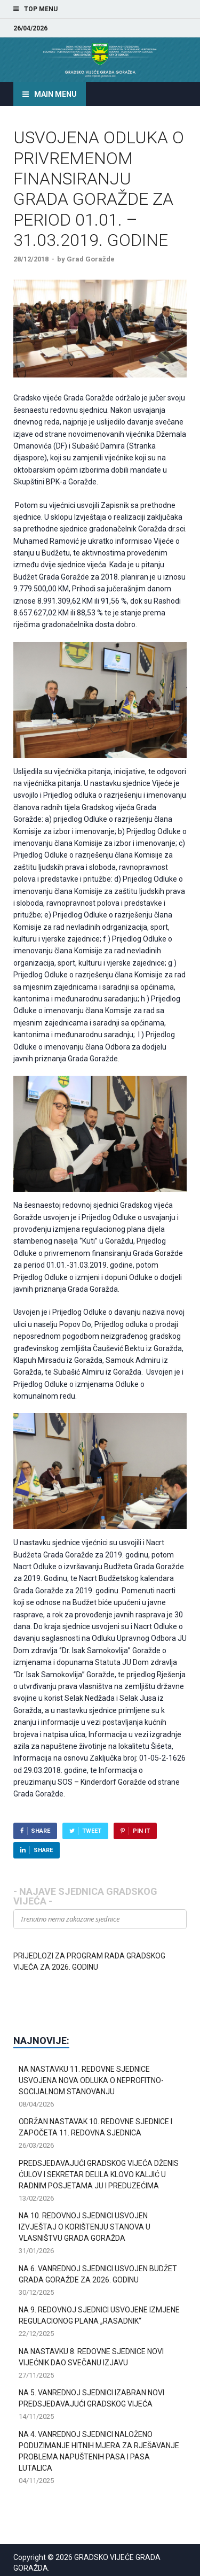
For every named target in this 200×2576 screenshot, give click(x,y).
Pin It (141, 1830)
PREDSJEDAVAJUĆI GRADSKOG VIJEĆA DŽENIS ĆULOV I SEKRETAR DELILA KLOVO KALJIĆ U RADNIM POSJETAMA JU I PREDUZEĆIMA (99, 2174)
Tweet (91, 1830)
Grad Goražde (91, 259)
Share (40, 1830)
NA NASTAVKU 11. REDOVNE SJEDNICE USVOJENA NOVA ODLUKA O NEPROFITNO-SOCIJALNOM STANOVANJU (91, 2080)
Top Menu (41, 9)
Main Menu (55, 94)
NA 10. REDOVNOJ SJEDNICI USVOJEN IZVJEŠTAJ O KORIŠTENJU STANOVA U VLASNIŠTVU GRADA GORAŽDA (84, 2226)
